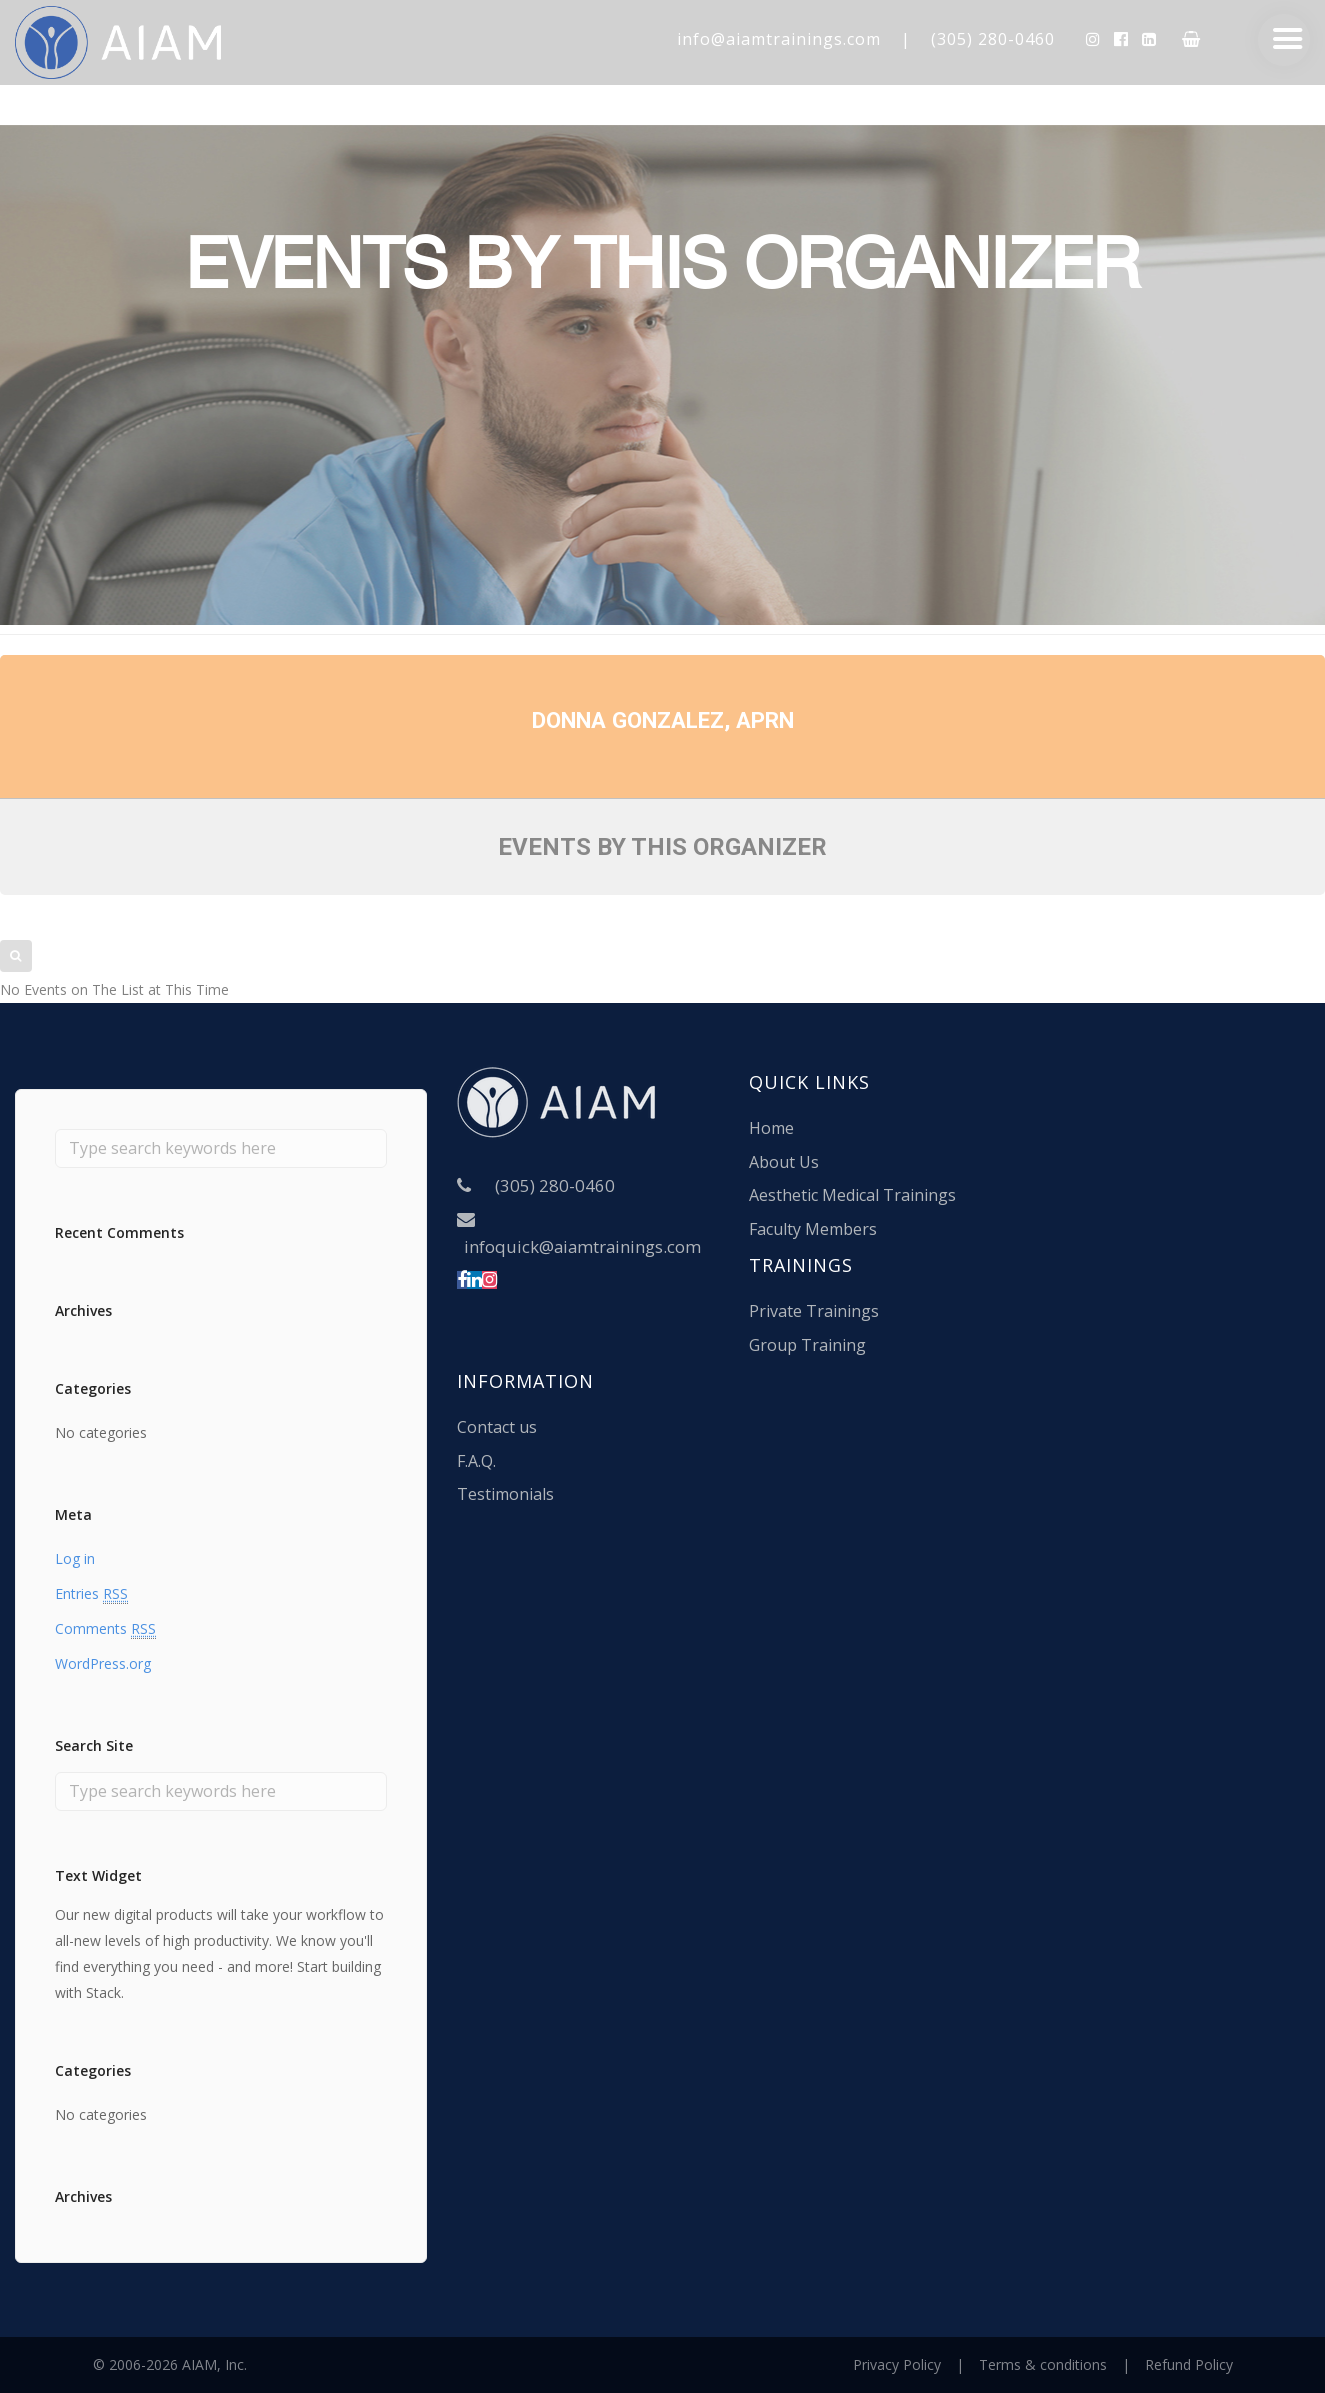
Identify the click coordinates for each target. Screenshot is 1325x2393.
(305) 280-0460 (993, 39)
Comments (105, 1629)
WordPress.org (103, 1663)
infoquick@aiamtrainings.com (582, 1246)
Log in (75, 1558)
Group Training (807, 1345)
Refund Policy (1189, 2364)
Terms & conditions (1043, 2364)
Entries (91, 1594)
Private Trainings (814, 1311)
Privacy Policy (897, 2364)
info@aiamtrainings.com (779, 39)
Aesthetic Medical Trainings (852, 1195)
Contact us (497, 1427)
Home (771, 1128)
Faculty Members (813, 1229)
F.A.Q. (476, 1461)
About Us (784, 1162)
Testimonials (505, 1494)
